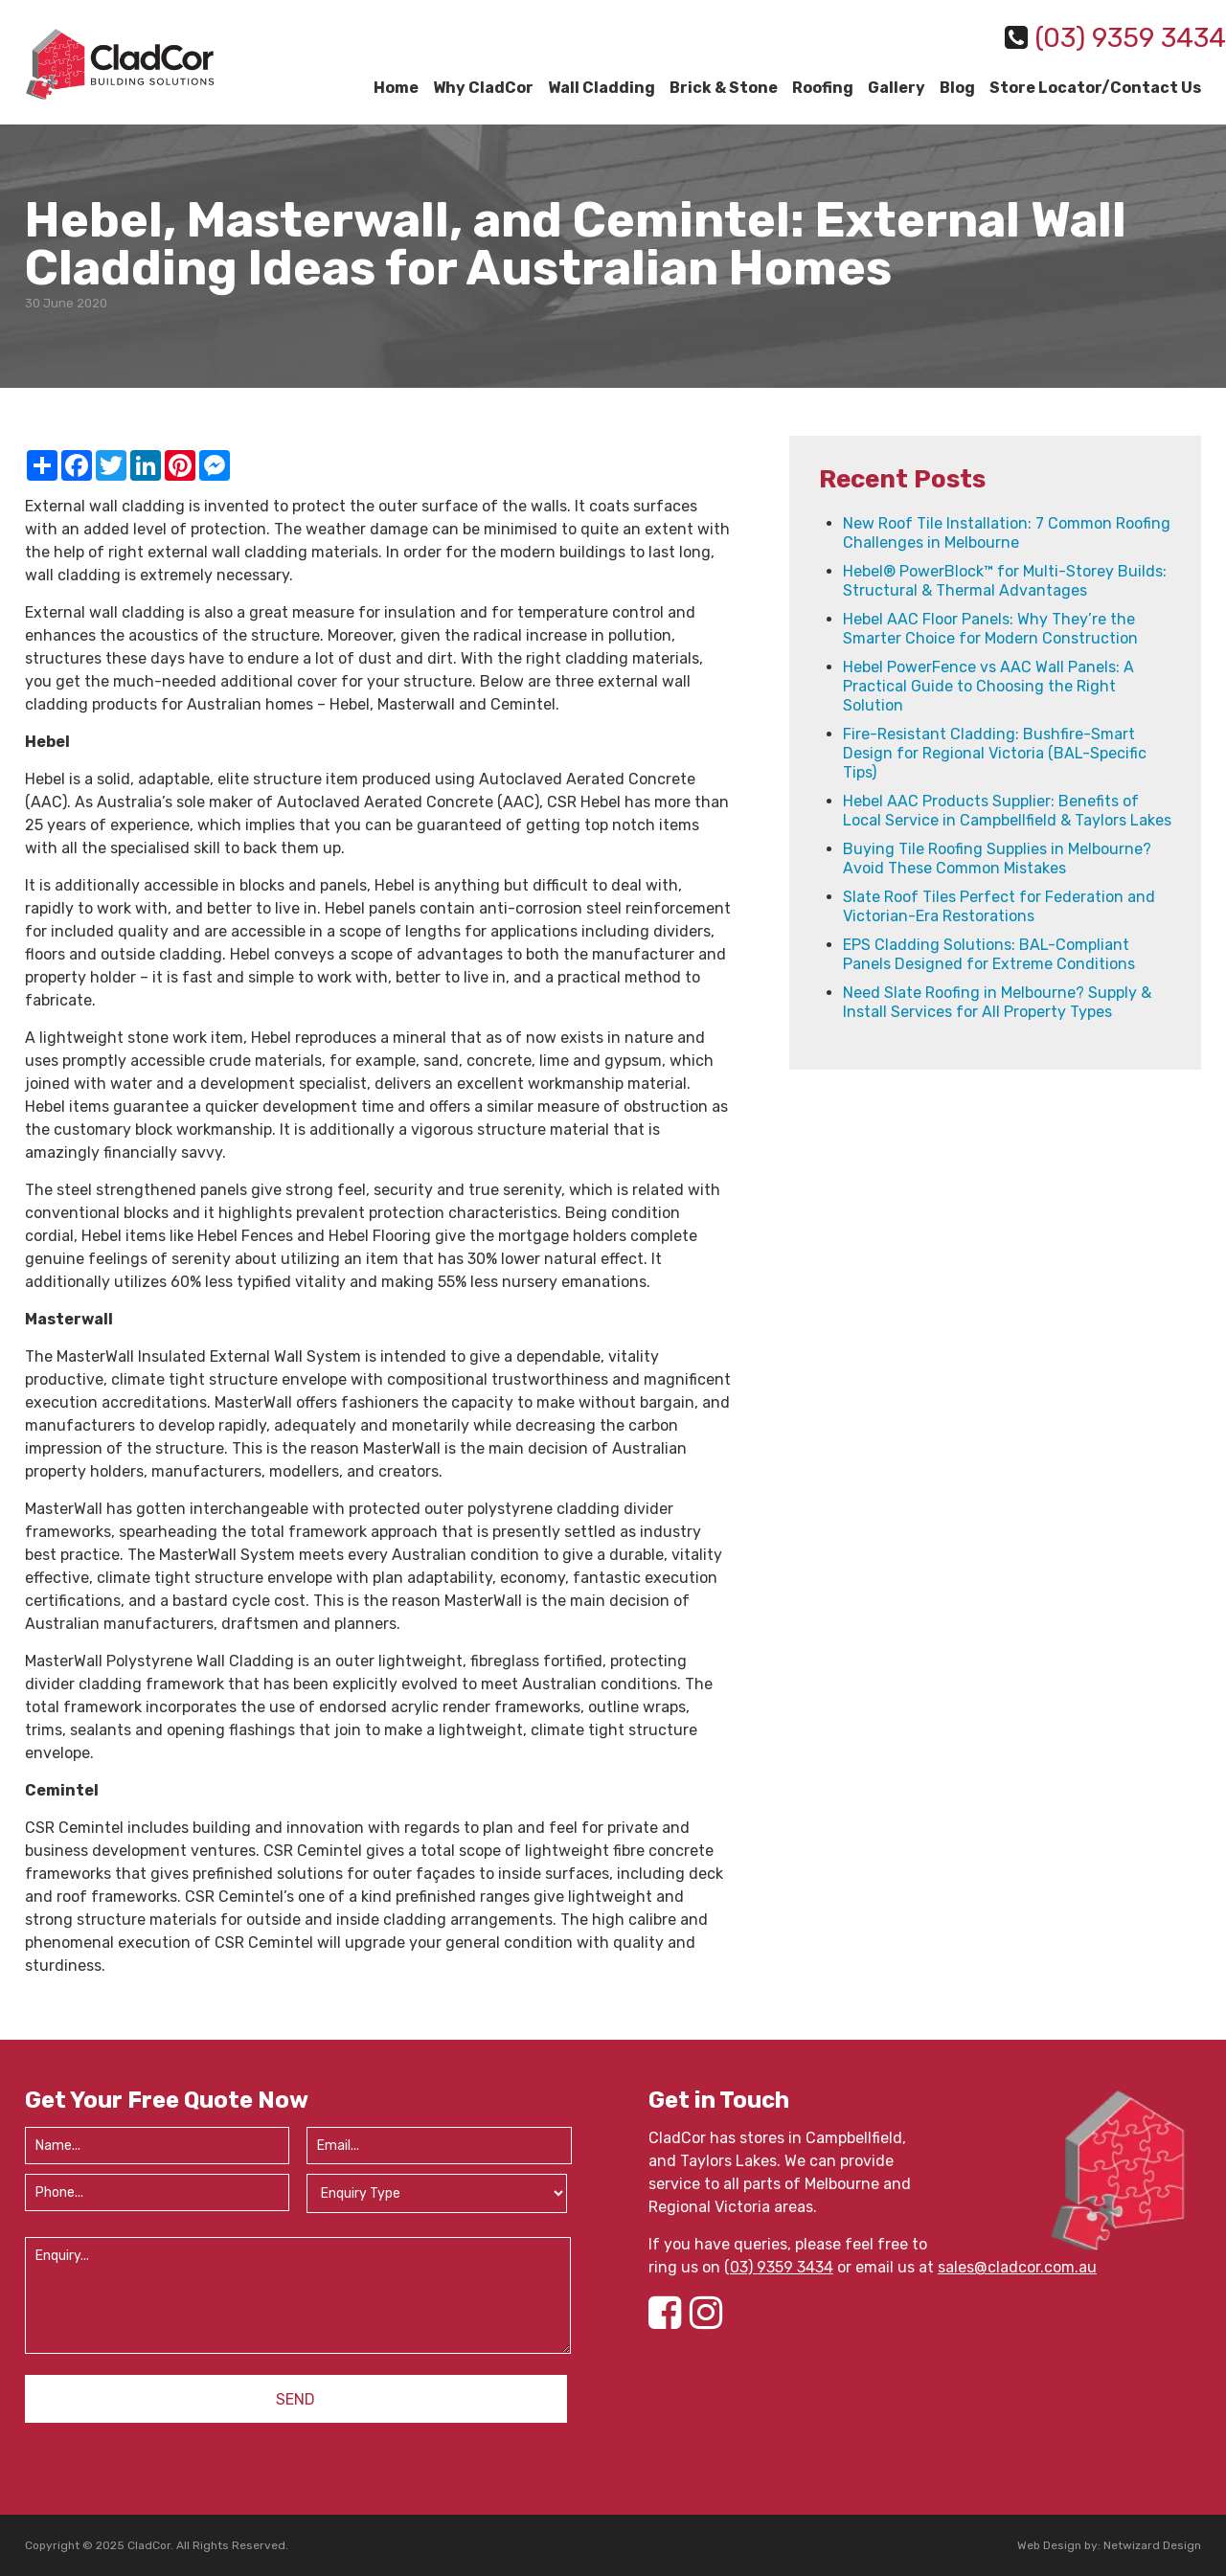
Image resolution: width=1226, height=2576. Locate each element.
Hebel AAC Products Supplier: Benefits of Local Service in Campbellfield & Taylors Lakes (1007, 810)
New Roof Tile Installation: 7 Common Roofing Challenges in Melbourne (1006, 533)
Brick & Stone (724, 88)
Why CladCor (483, 88)
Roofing (822, 88)
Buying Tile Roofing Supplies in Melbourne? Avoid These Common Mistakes (997, 858)
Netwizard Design (1152, 2545)
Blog (957, 88)
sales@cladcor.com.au (1017, 2267)
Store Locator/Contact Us (1095, 88)
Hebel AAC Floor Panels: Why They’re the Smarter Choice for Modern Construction (990, 628)
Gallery (896, 88)
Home (396, 88)
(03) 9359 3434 (778, 2267)
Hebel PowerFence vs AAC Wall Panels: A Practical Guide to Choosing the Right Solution (988, 686)
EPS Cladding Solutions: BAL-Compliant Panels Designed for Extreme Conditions (989, 954)
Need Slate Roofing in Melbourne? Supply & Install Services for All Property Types (997, 1002)
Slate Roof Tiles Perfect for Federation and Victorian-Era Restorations (999, 906)
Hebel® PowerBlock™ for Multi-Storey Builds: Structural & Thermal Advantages (1005, 580)
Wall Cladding (601, 88)
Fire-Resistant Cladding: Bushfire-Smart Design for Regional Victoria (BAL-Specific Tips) (995, 753)
